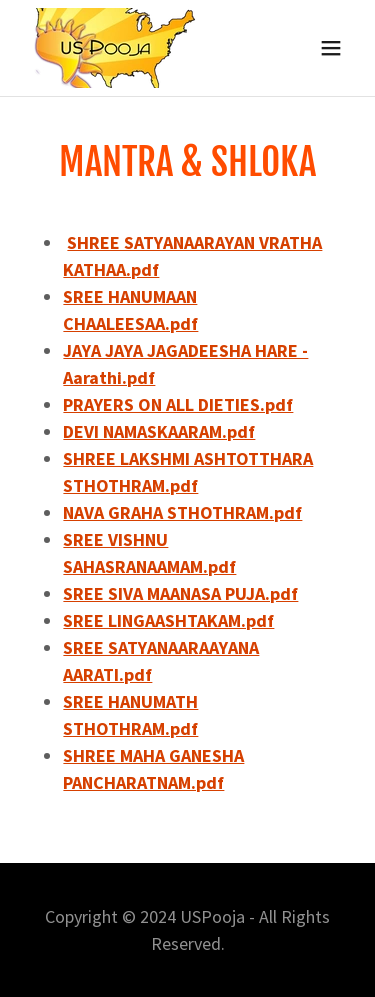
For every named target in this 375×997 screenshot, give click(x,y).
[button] (331, 48)
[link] (116, 48)
